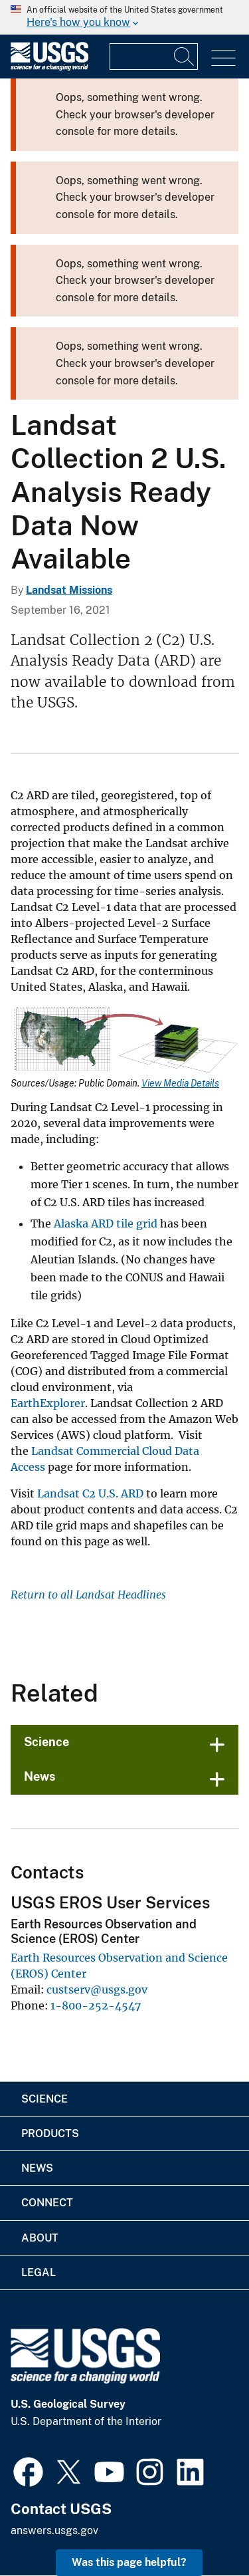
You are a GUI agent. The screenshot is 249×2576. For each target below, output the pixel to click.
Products (50, 2133)
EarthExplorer (48, 1403)
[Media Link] (124, 1041)
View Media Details (180, 1083)
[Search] (184, 56)
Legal (38, 2272)
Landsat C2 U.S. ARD (90, 1493)
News (40, 1776)
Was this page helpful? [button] (129, 2562)
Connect (47, 2202)
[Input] (154, 56)
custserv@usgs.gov (96, 1989)
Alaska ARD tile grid (105, 1223)
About (39, 2238)
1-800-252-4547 (95, 2005)
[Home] (49, 67)
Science (46, 1742)
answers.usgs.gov (54, 2530)
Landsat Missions (69, 590)
